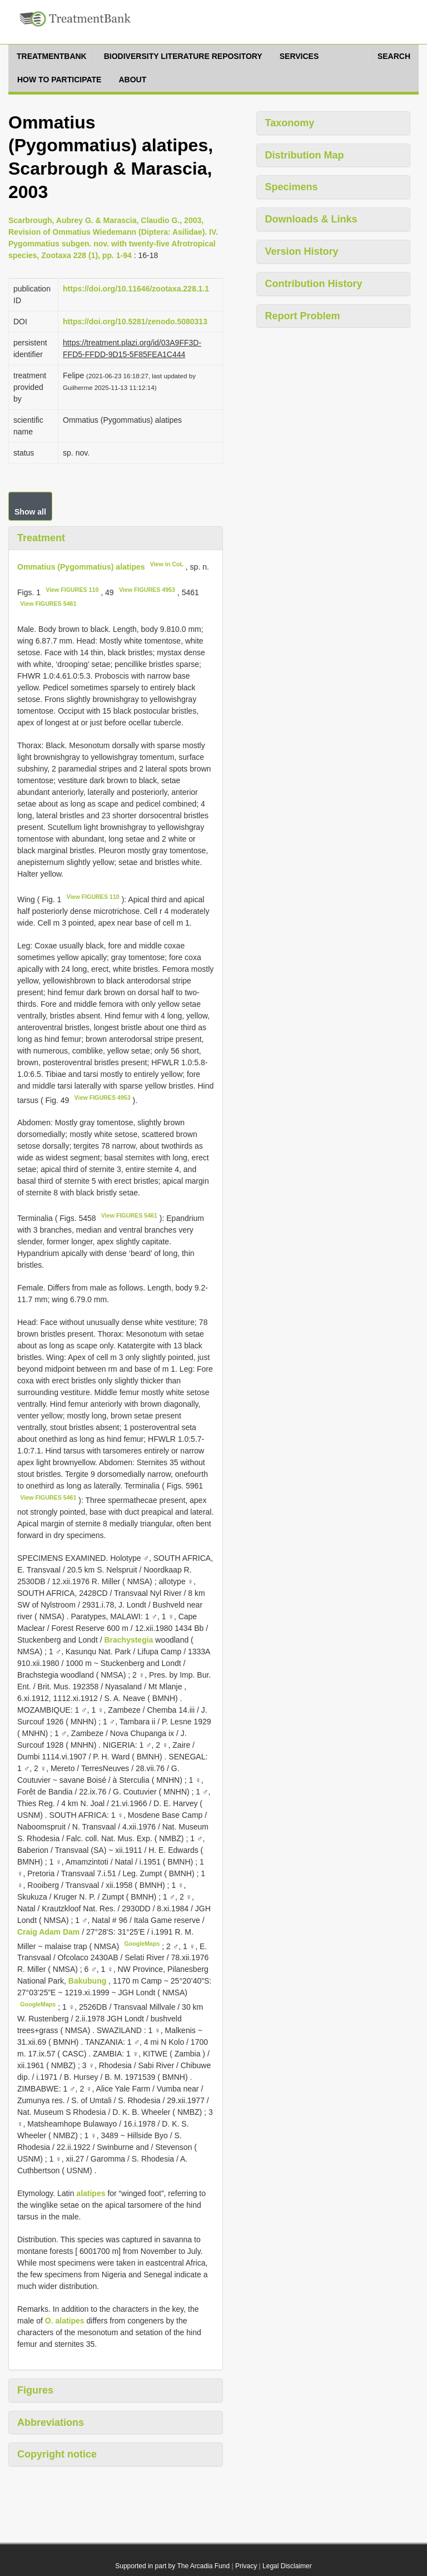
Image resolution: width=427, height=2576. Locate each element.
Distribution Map (304, 155)
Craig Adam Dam (49, 1931)
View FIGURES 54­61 (48, 603)
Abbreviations (50, 2422)
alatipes (90, 2193)
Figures (35, 2390)
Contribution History (314, 283)
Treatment (41, 537)
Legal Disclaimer (287, 2566)
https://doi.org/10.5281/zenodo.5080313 (135, 321)
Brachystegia (128, 1639)
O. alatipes (65, 2320)
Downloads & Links (311, 219)
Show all (30, 511)
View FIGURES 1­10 (72, 589)
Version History (302, 251)
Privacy (246, 2566)
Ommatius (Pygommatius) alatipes (81, 566)
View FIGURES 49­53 (147, 589)
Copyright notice (57, 2454)
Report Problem (302, 316)
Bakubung (88, 1980)
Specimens (291, 186)
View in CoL (166, 564)
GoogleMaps (142, 1943)
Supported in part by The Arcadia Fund (172, 2566)
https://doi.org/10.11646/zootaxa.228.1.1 (136, 288)
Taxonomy (290, 122)
